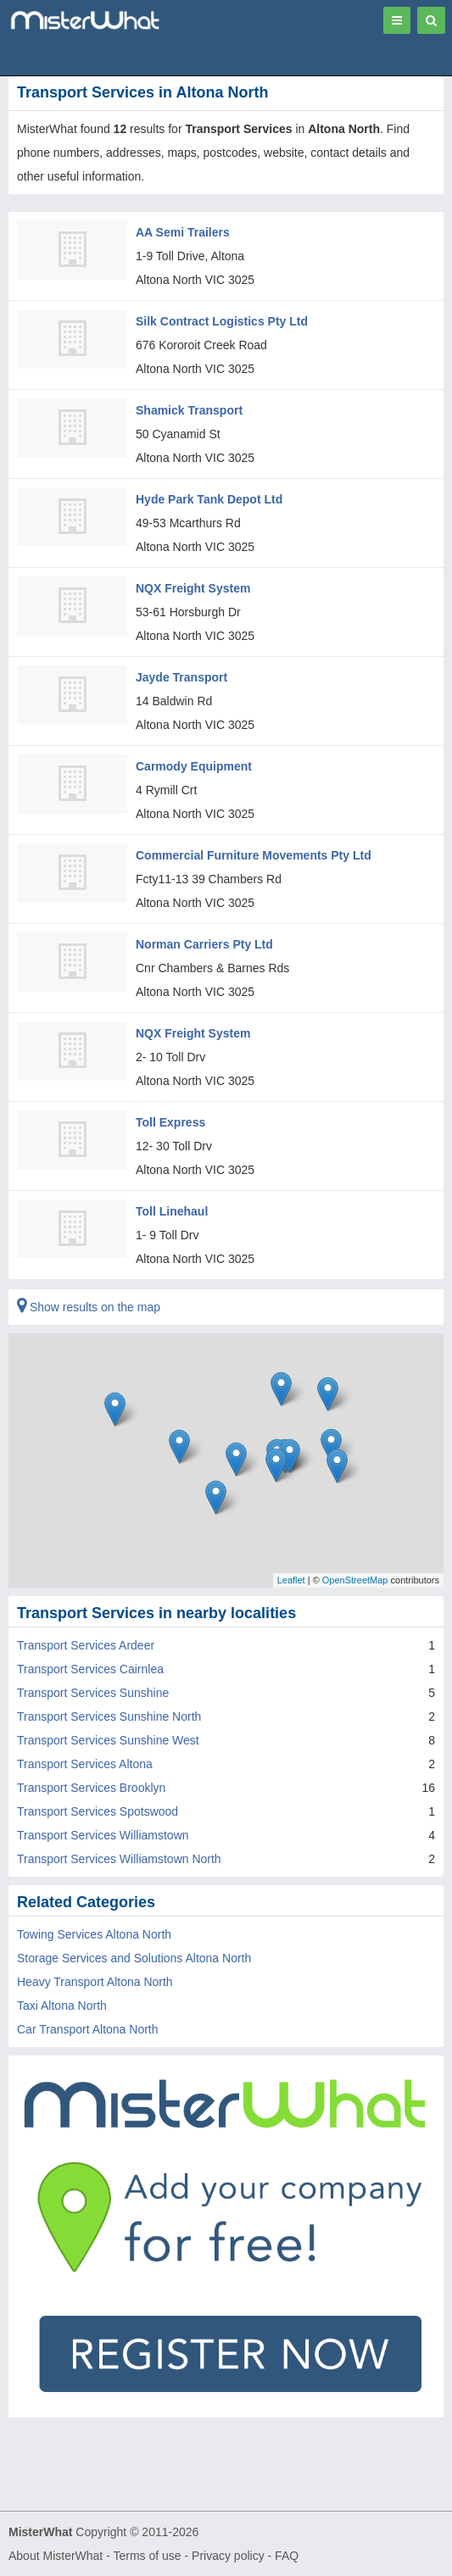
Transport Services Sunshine (93, 1693)
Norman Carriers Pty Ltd (204, 944)
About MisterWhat (55, 2555)
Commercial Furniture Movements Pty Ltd (253, 855)
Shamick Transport (189, 410)
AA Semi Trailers (183, 232)
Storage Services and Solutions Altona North (134, 1958)
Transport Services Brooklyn (91, 1787)
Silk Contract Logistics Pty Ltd (222, 321)
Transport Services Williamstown (103, 1835)
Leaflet (291, 1580)
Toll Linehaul (172, 1211)
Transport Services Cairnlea (90, 1669)
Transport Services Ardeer (85, 1645)
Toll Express (170, 1122)
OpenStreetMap (355, 1580)
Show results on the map (88, 1307)
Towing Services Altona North (94, 1934)
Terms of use (147, 2555)
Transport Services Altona (85, 1764)
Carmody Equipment (194, 766)
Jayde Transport (181, 677)
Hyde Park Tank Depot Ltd (209, 499)
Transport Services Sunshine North (109, 1716)
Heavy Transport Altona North (95, 1982)
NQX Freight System (193, 588)
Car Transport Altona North (88, 2029)
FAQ (287, 2555)
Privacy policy (228, 2555)
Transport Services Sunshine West (108, 1740)
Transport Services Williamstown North (119, 1859)
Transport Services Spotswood (97, 1811)
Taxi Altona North (62, 2005)
